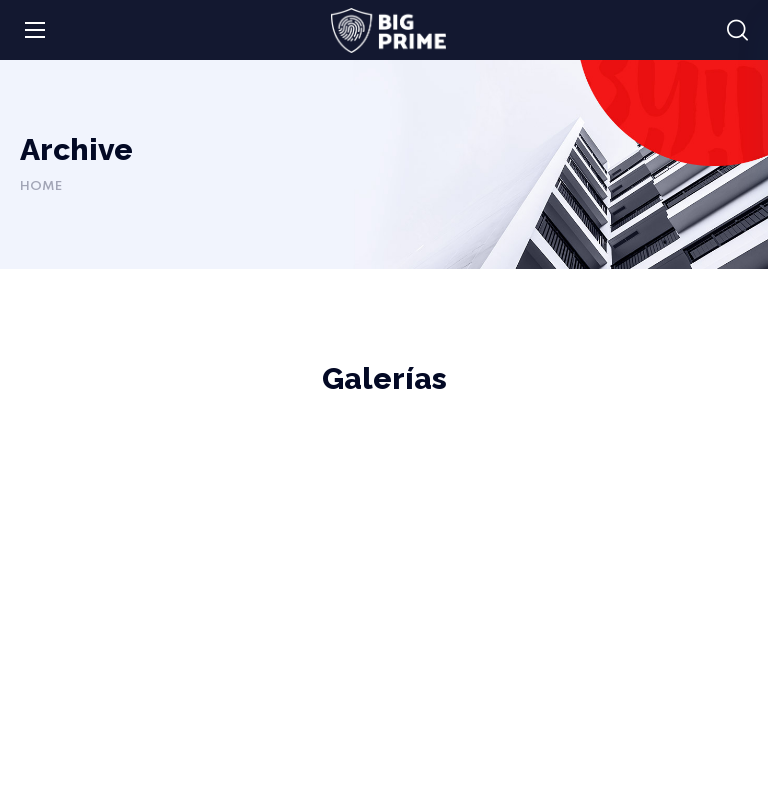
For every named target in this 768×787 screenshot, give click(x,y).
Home (41, 186)
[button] (737, 31)
